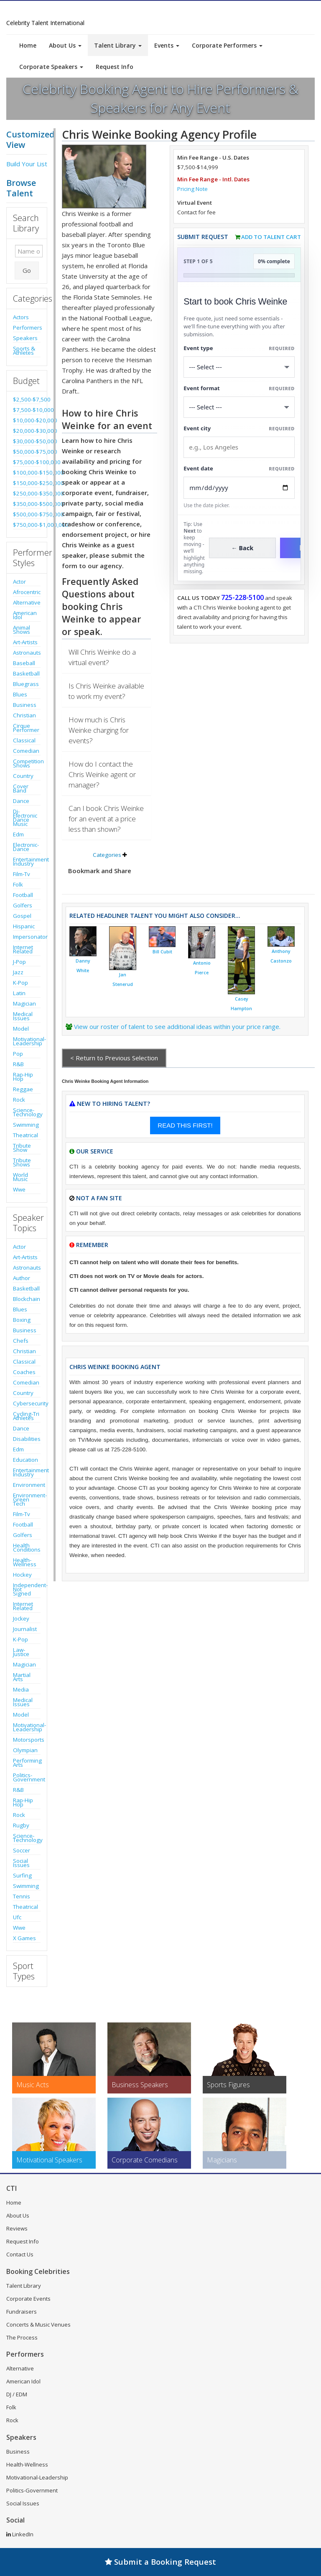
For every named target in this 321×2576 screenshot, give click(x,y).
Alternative (27, 602)
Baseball (24, 663)
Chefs (20, 1341)
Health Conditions (27, 1547)
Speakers (25, 338)
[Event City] (239, 447)
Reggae (23, 1089)
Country (23, 776)
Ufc (17, 1917)
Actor (19, 581)
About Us (65, 45)
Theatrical (25, 1135)
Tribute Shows (22, 1162)
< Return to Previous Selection (114, 1058)
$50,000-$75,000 (27, 452)
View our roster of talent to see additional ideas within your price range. (177, 1026)
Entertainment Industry (27, 861)
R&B (18, 1064)
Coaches (24, 1372)
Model (21, 1028)
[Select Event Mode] (239, 407)
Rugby (21, 1825)
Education (25, 1460)
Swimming (26, 1125)
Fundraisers (21, 2311)
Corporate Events (28, 2298)
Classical (24, 740)
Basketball (26, 673)
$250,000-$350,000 (27, 493)
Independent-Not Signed (27, 1589)
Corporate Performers (227, 45)
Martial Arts (22, 1677)
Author (21, 1278)
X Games (24, 1938)
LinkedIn (19, 2534)
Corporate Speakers (51, 67)
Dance (21, 801)
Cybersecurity (27, 1403)
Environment (27, 1485)
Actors (21, 317)
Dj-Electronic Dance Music (25, 817)
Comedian (26, 751)
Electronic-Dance (26, 847)
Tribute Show (22, 1147)
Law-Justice (21, 1652)
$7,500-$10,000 (27, 410)
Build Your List (26, 164)
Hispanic (24, 926)
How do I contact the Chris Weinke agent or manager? (102, 774)
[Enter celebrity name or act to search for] (29, 251)
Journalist (25, 1629)
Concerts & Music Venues (38, 2324)
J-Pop (19, 962)
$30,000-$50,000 (27, 441)
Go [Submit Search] (27, 270)
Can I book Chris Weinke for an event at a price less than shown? (106, 818)
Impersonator (27, 937)
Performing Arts (27, 1762)
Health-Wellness (24, 1562)
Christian (24, 715)
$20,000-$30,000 (27, 431)
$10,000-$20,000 (27, 420)
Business (24, 705)
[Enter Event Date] (239, 488)
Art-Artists (25, 642)
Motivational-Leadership (27, 1041)
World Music (20, 1177)
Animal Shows (21, 629)
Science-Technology (27, 1112)
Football (23, 895)
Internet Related (23, 949)
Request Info (114, 67)
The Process (22, 2337)
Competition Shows (27, 763)
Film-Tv (21, 874)
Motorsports (27, 1740)
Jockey (21, 1618)
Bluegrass (26, 684)
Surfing (22, 1875)
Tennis (21, 1896)
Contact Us (19, 2254)
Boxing (22, 1320)
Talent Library (118, 45)
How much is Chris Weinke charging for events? (99, 730)
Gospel (22, 916)
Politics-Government (27, 1777)
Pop (18, 1054)
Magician (24, 1003)
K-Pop (20, 983)
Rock (19, 1099)
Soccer (21, 1850)
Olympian (25, 1750)
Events (166, 45)
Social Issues (21, 1863)
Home (27, 45)
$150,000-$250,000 (27, 483)
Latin (19, 993)
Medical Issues (23, 1016)
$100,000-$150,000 (27, 472)
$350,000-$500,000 (27, 504)
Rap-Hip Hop (23, 1076)
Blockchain (26, 1299)
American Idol (25, 615)
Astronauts (27, 652)
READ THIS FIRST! (185, 1125)
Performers (27, 327)
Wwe (19, 1189)
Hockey (22, 1575)
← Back (243, 548)
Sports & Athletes (24, 350)
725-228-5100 (242, 597)
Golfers (22, 905)
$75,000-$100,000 (27, 462)
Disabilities (27, 1439)
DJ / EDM (16, 2394)
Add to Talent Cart (271, 237)
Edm (18, 834)
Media (21, 1689)
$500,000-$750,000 (27, 514)
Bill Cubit (162, 952)
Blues (20, 694)
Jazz (18, 972)
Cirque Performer (26, 728)
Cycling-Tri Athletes (26, 1416)
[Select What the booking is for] (239, 367)
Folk (18, 884)
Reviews (17, 2228)
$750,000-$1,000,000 (27, 525)
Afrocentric (27, 592)
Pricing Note (192, 189)
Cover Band (20, 788)
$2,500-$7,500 (27, 399)
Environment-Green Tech (27, 1499)
